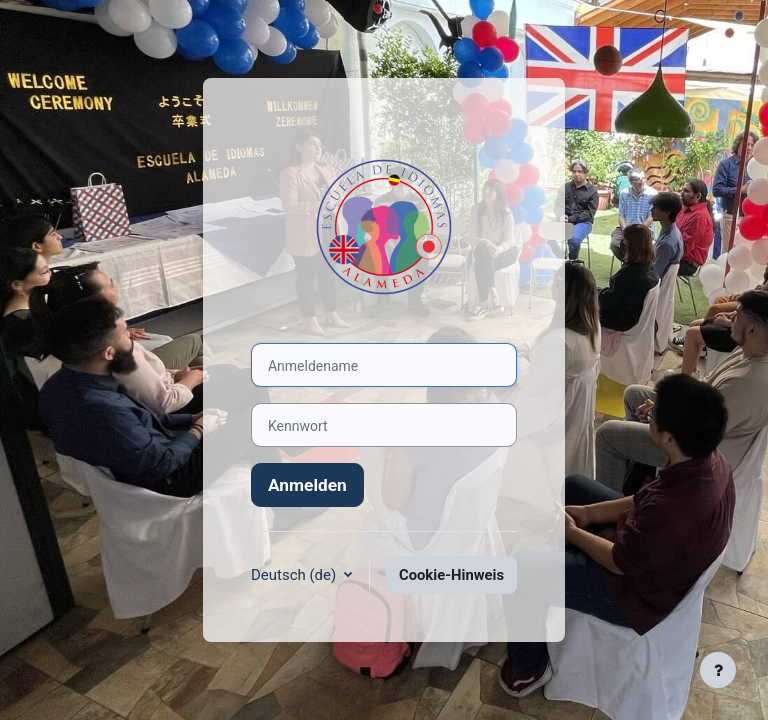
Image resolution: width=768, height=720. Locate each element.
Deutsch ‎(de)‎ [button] (295, 575)
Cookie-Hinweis (451, 575)
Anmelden (307, 485)
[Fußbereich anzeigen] (718, 670)
